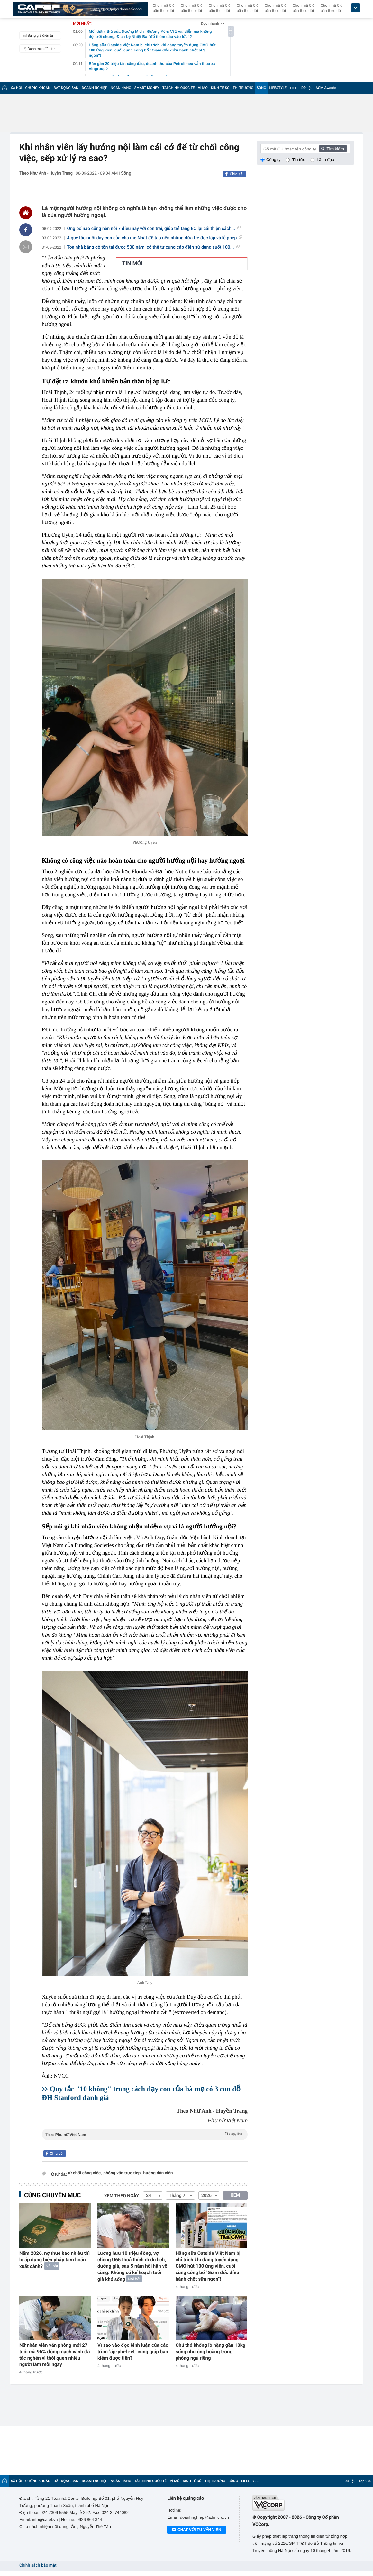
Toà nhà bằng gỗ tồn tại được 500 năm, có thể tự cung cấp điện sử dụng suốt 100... (153, 247)
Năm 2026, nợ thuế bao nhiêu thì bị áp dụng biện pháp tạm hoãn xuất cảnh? (54, 2259)
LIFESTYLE (278, 88)
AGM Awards (325, 88)
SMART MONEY (146, 88)
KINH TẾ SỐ (220, 88)
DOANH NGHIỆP (94, 88)
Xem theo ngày (121, 2196)
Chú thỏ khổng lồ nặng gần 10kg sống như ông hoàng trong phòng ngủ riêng (210, 2351)
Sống (126, 173)
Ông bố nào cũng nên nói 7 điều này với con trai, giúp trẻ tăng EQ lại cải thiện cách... (154, 228)
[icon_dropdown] (355, 8)
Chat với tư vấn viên (196, 2530)
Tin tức (298, 159)
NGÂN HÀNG (121, 88)
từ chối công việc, (85, 2173)
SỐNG (261, 88)
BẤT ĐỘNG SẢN (66, 88)
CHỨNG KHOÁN (37, 88)
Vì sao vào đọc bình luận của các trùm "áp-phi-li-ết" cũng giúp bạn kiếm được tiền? (132, 2351)
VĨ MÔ (203, 88)
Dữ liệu (306, 88)
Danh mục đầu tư (38, 48)
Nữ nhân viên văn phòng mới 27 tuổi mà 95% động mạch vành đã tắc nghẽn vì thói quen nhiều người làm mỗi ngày (54, 2354)
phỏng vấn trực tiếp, (122, 2173)
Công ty (273, 159)
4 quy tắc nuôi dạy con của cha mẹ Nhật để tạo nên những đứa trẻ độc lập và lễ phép (154, 237)
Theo (144, 2134)
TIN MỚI (132, 263)
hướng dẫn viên (158, 2173)
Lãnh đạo (325, 159)
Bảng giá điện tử (37, 35)
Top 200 (365, 2481)
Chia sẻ (236, 174)
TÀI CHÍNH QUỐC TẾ (178, 88)
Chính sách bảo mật (37, 2565)
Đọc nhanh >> (212, 23)
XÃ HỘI (16, 88)
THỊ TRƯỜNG (243, 88)
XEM (235, 2195)
